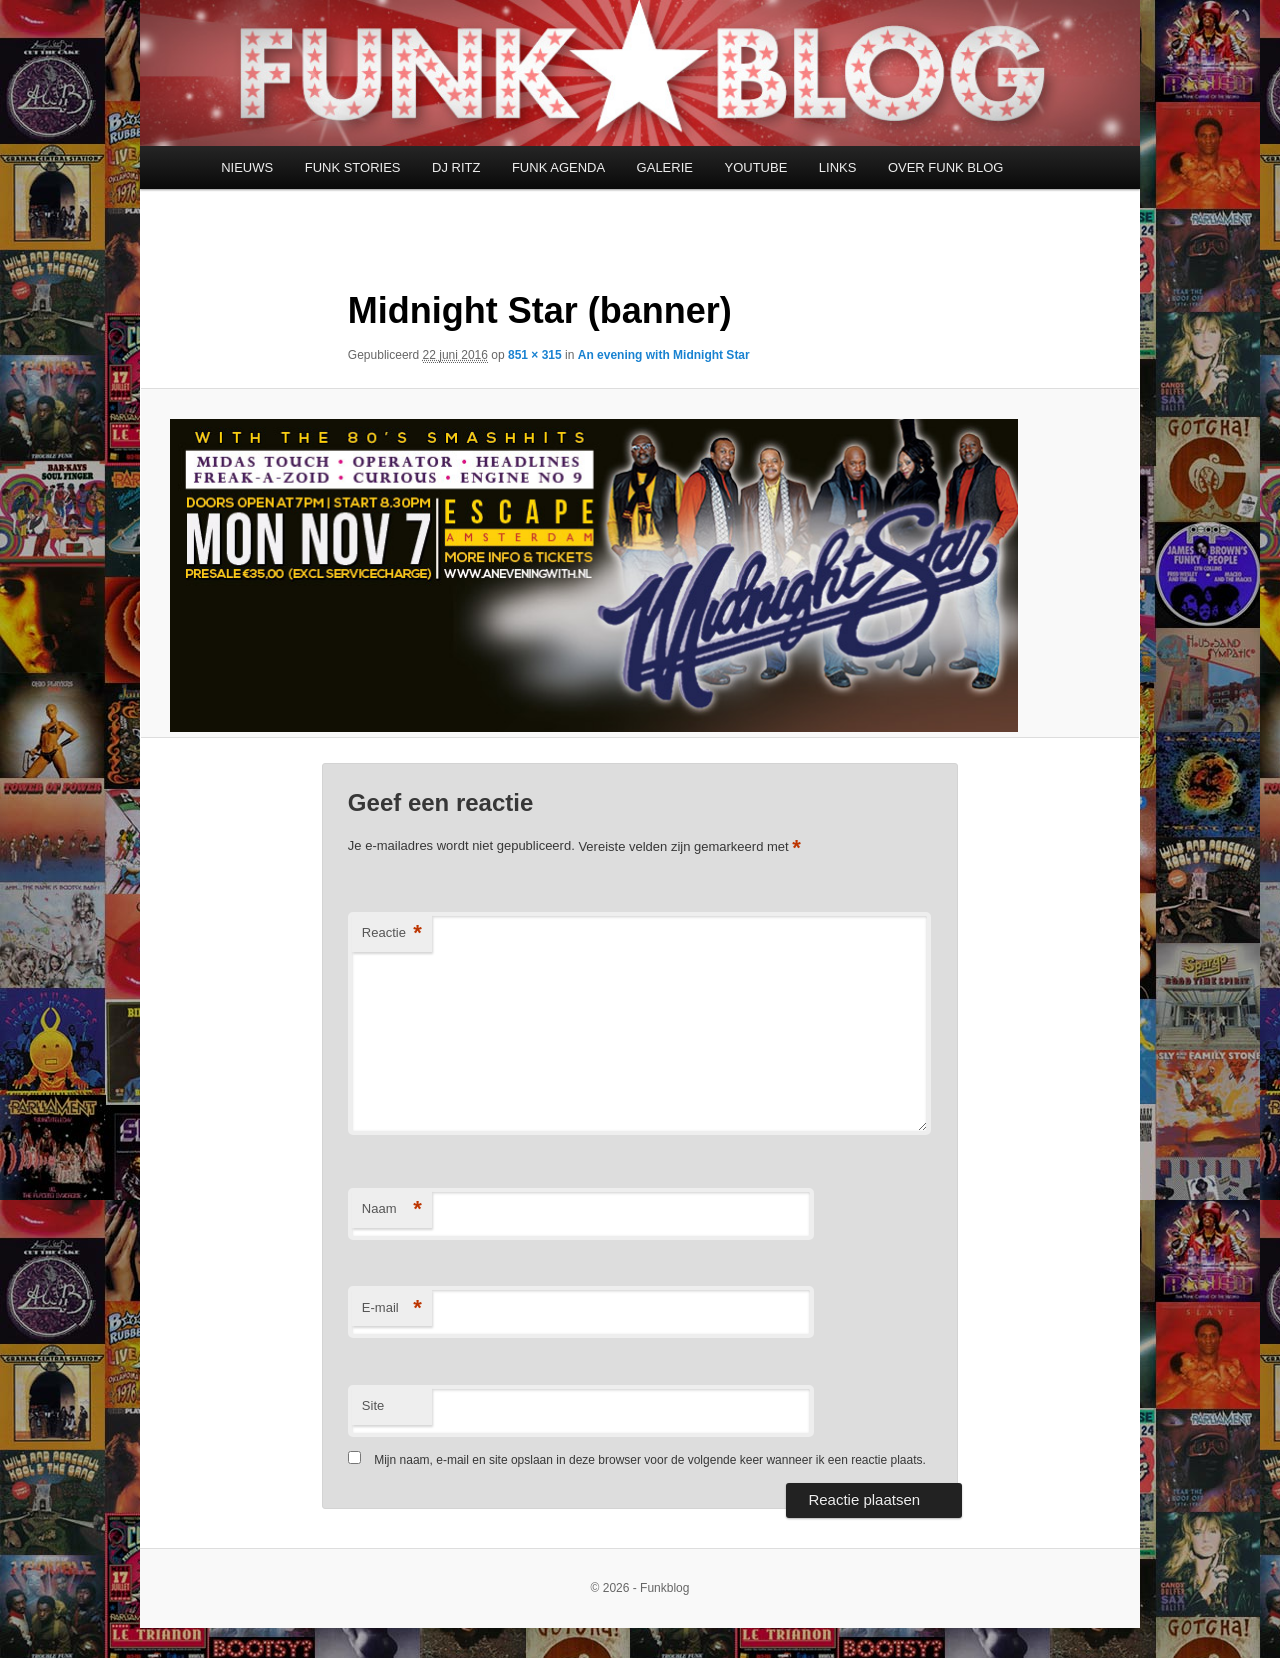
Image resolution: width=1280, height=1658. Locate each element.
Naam (392, 1209)
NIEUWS (247, 167)
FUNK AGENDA (558, 167)
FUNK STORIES (353, 167)
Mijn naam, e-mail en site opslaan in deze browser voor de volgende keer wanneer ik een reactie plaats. (650, 1460)
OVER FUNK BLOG (946, 167)
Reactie (392, 933)
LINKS (838, 167)
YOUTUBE (755, 167)
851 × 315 (535, 355)
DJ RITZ (456, 167)
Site (373, 1405)
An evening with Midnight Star (664, 355)
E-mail (392, 1308)
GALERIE (665, 167)
